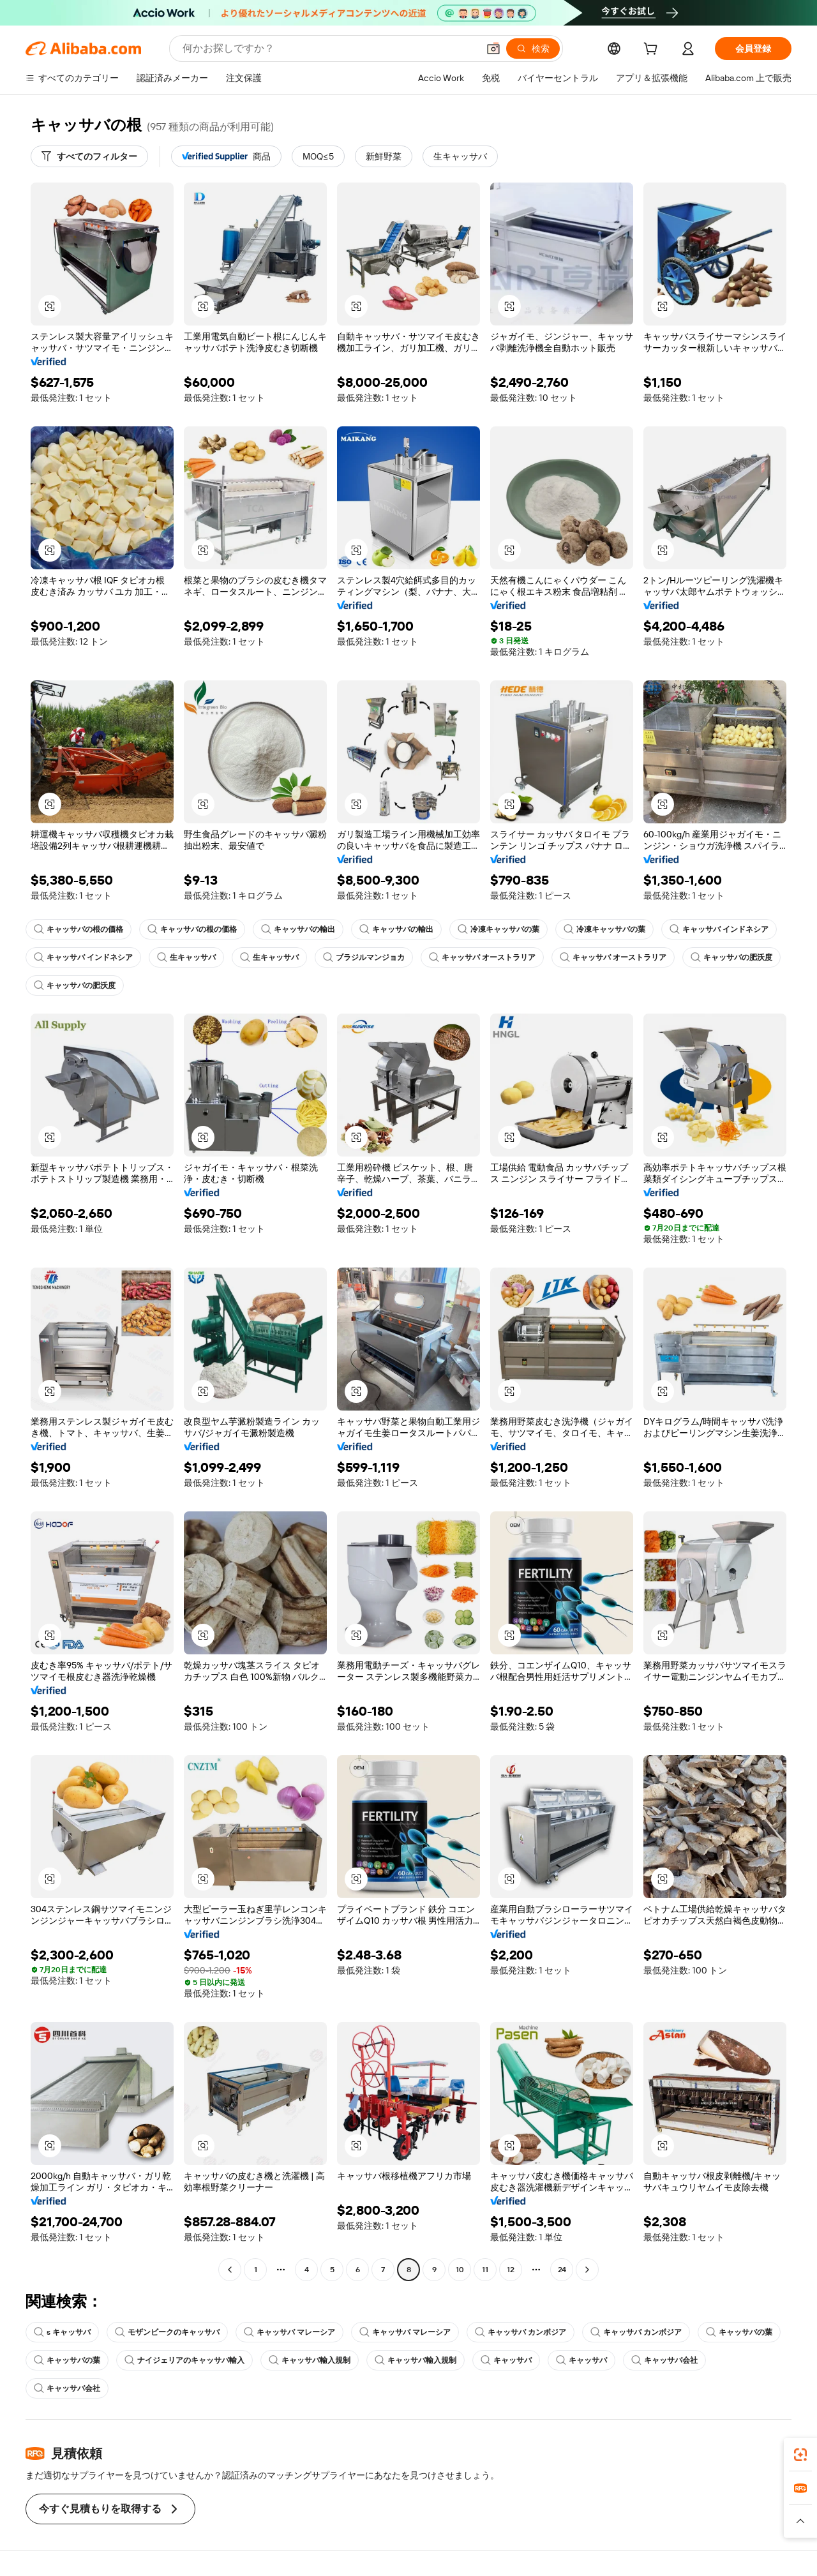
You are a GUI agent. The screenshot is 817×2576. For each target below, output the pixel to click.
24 (562, 2269)
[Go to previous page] (229, 2269)
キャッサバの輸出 (298, 929)
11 (485, 2269)
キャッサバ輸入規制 (309, 2360)
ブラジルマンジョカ (364, 957)
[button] (493, 48)
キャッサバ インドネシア (719, 929)
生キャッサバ (186, 957)
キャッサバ (506, 2360)
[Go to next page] (587, 2269)
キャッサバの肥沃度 (731, 957)
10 (460, 2269)
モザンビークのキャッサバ (167, 2332)
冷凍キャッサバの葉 (498, 929)
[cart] (653, 50)
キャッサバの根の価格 (78, 929)
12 (510, 2269)
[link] (800, 2454)
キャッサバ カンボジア (520, 2332)
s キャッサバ (62, 2332)
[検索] (533, 48)
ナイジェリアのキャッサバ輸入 (184, 2360)
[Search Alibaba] (329, 48)
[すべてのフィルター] (89, 156)
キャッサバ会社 (664, 2360)
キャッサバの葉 (739, 2332)
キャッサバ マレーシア (289, 2332)
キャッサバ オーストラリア (482, 957)
